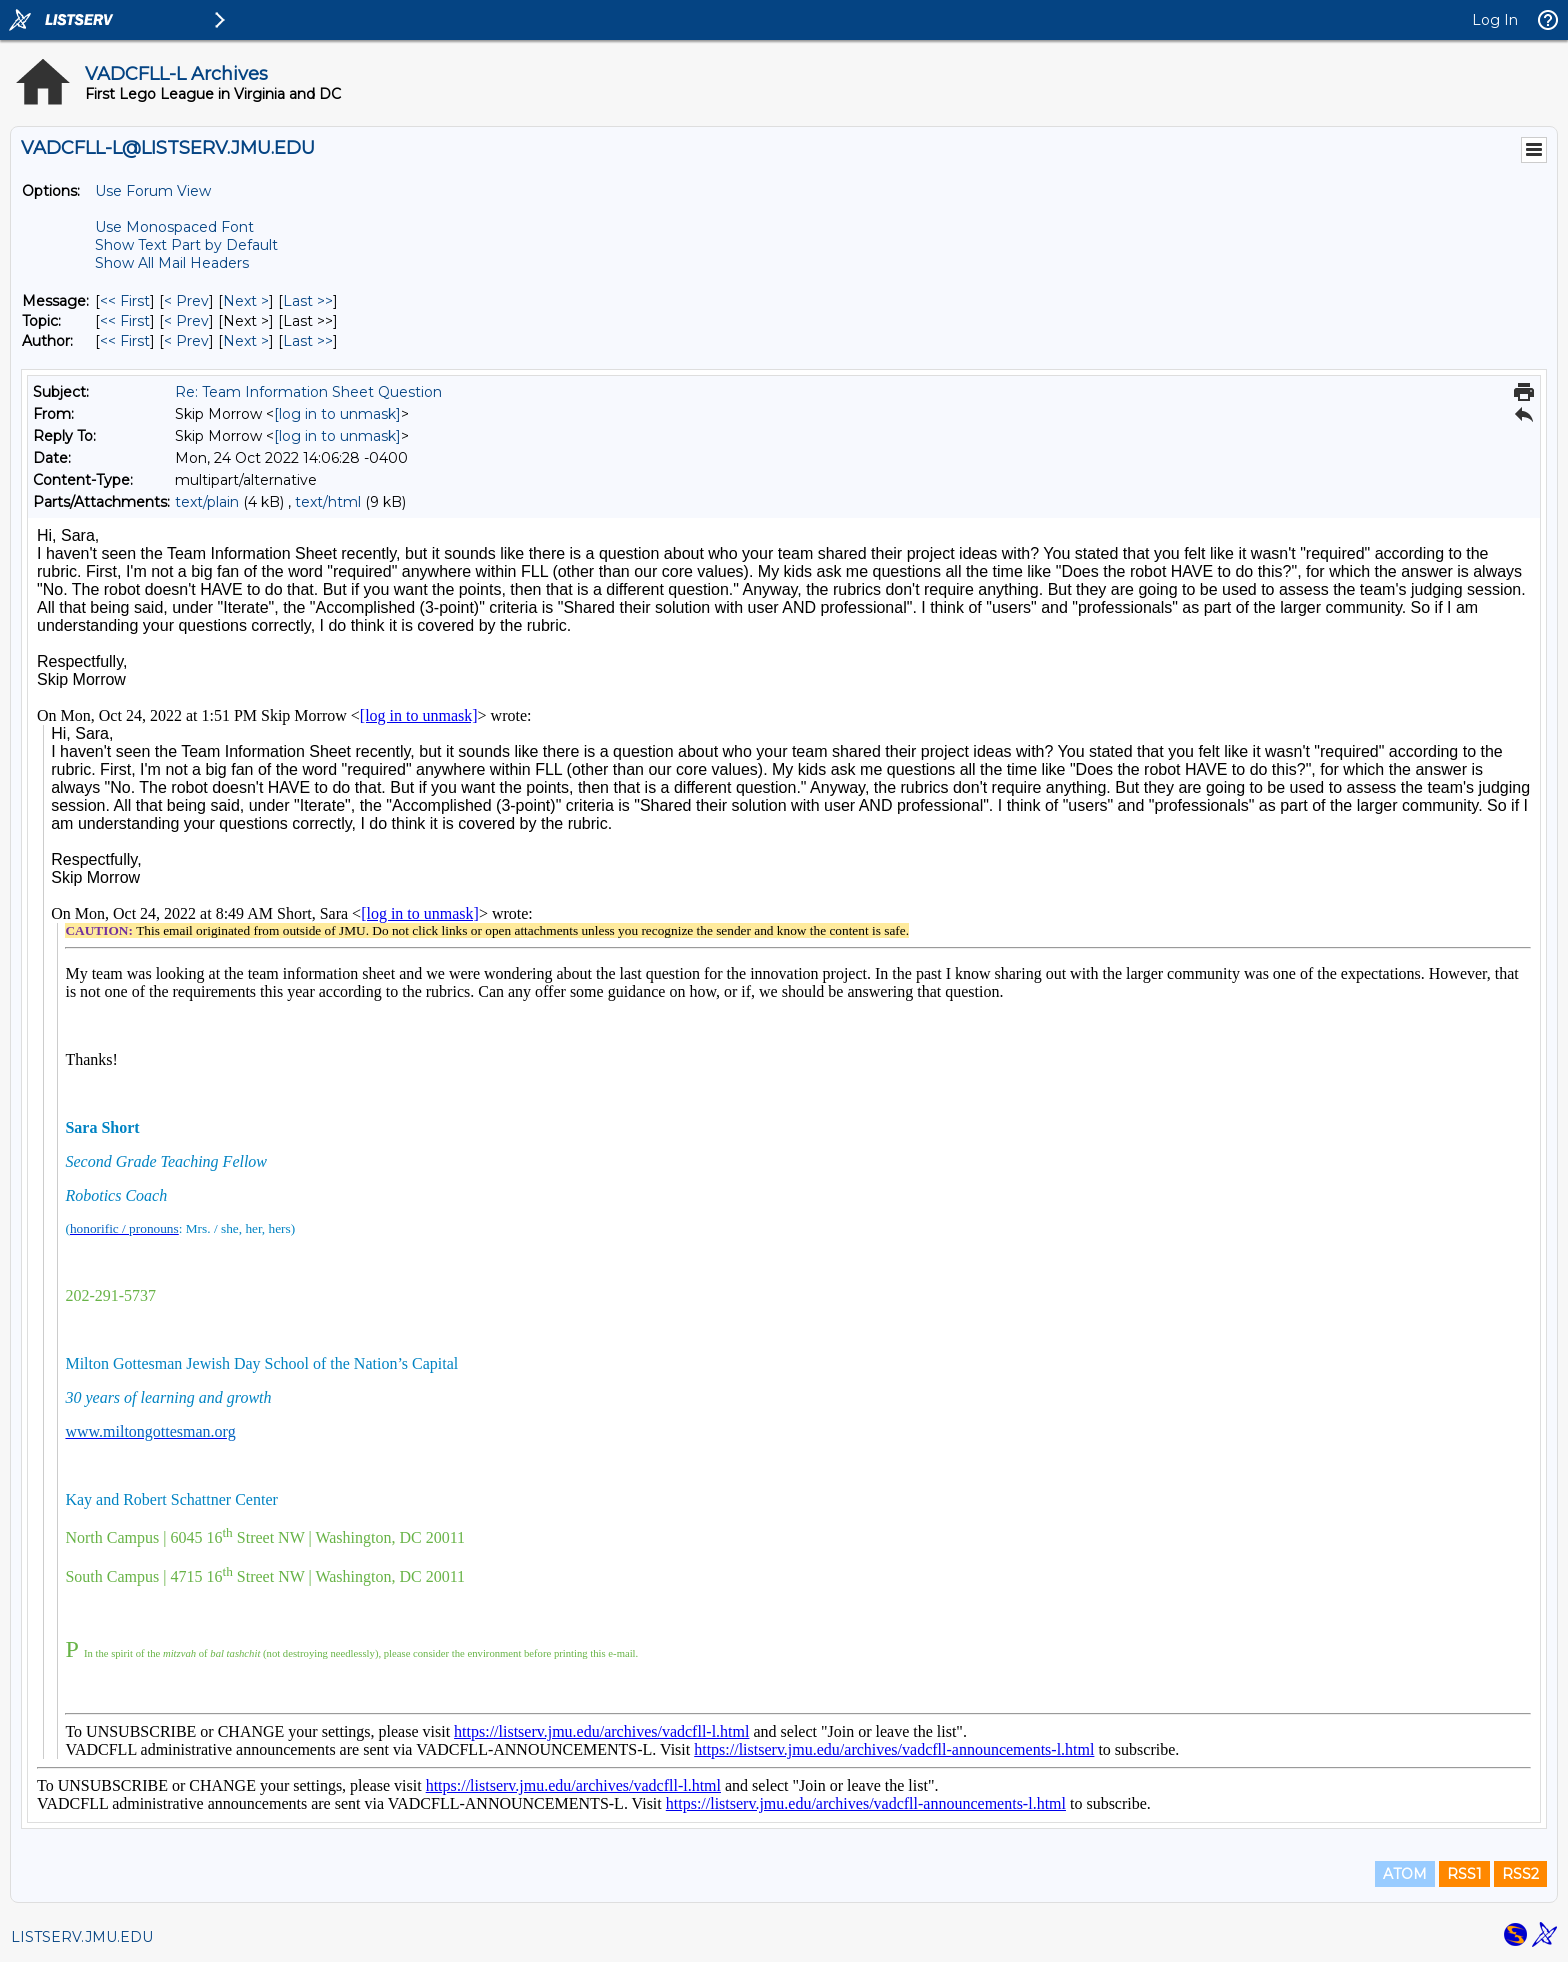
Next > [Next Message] (246, 301)
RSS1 (1464, 1874)
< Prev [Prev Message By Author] (186, 341)
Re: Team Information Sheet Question (308, 392)
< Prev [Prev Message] (186, 301)
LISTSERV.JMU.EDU (82, 1937)
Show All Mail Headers (172, 263)
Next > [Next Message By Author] (246, 341)
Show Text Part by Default (186, 245)
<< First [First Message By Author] (125, 341)
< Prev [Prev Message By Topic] (186, 321)
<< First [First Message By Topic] (125, 321)
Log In (1495, 20)
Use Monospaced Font (174, 227)
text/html (328, 502)
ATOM (1405, 1874)
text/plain (207, 502)
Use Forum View (153, 191)
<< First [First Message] (125, 301)
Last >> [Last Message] (308, 301)
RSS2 (1520, 1874)
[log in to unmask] (337, 414)
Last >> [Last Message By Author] (308, 341)
